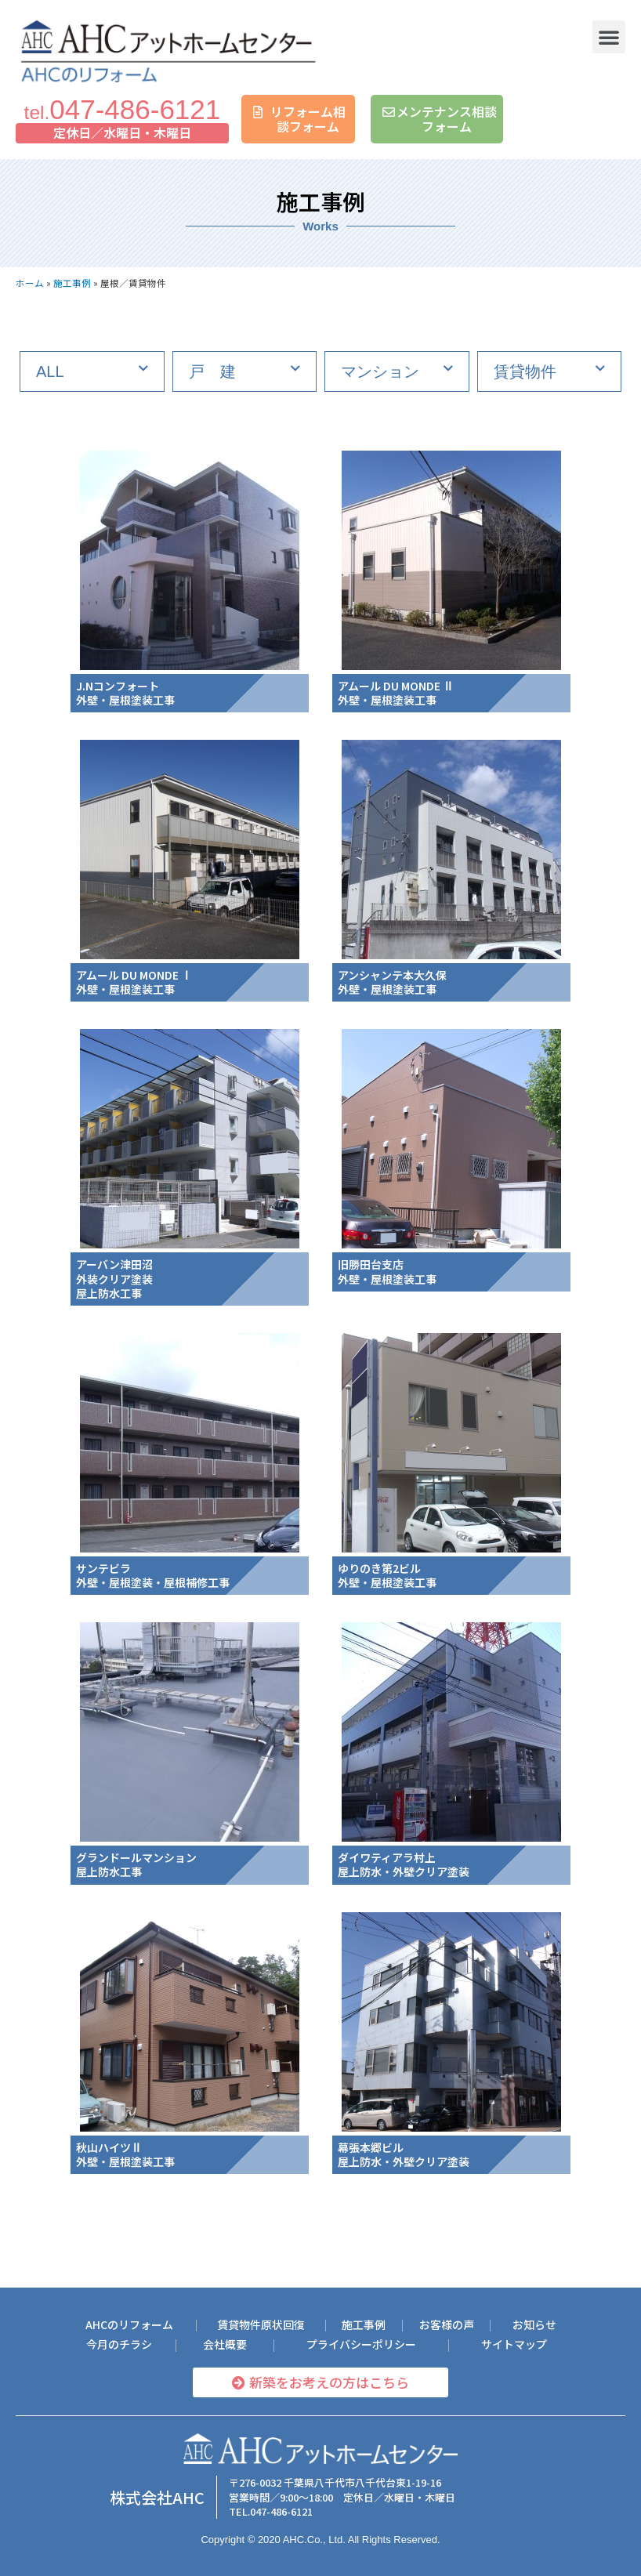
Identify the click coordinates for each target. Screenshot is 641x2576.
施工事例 (72, 283)
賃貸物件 (525, 371)
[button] (608, 36)
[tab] (92, 371)
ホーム (30, 283)
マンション (380, 371)
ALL (50, 371)
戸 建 (212, 371)
